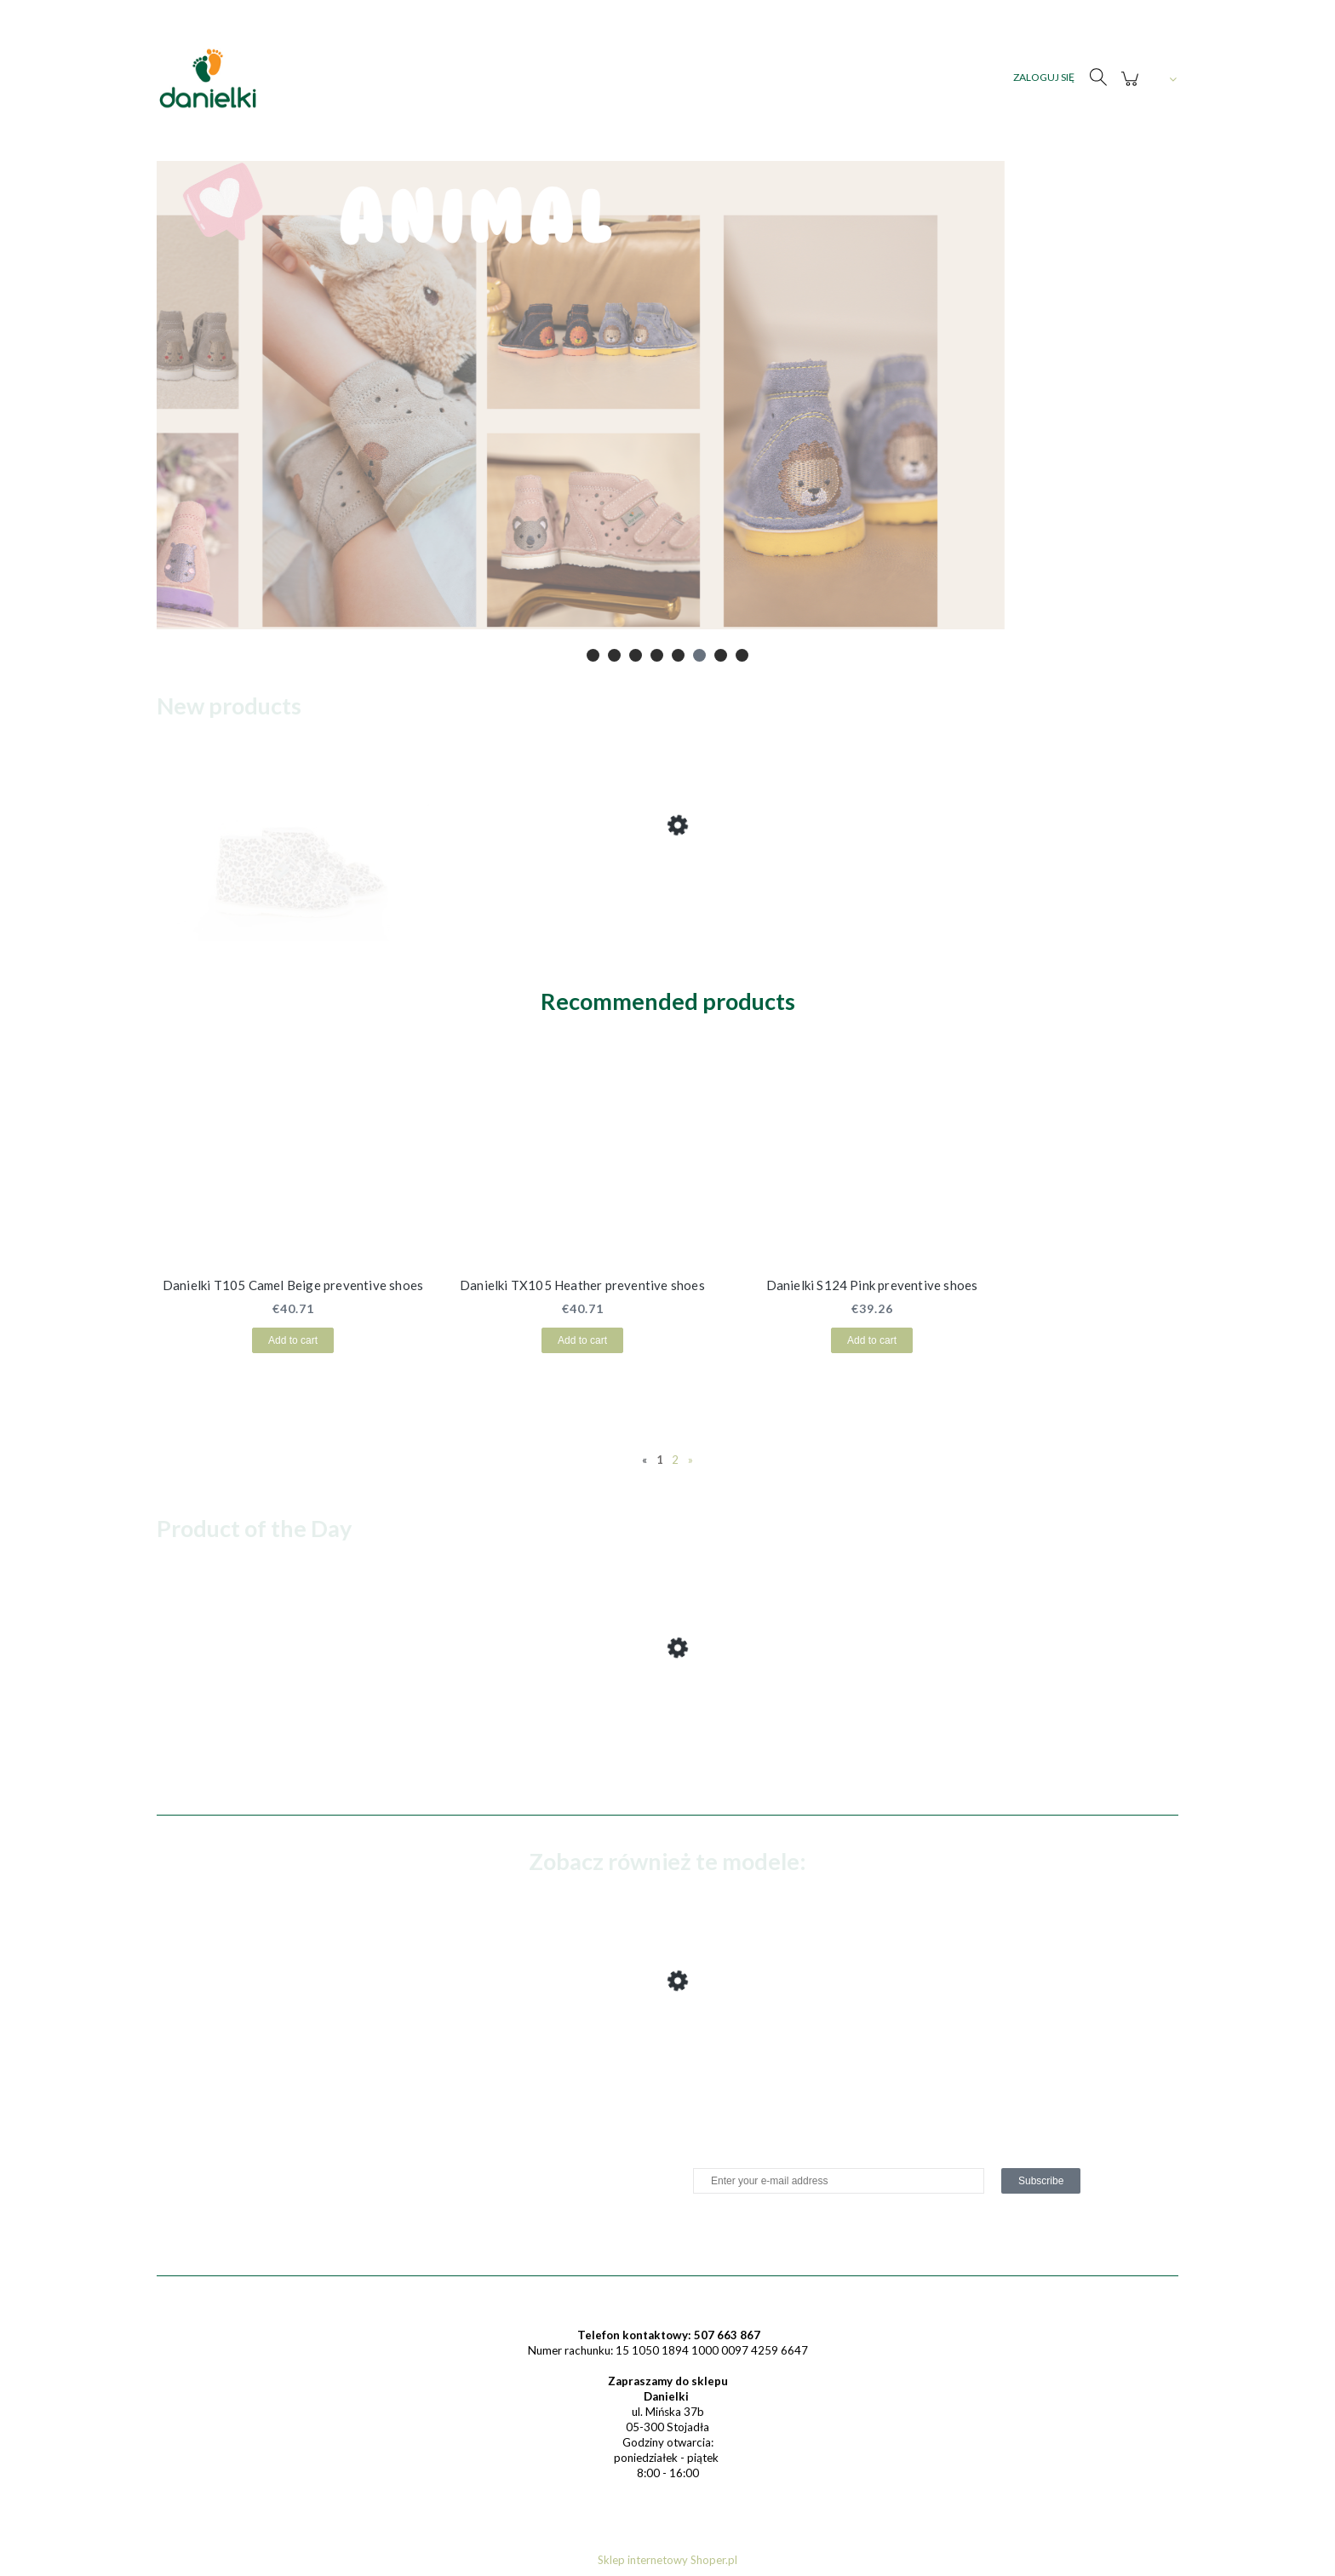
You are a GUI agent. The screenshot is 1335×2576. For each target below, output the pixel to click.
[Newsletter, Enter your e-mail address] (838, 2181)
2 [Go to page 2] (675, 1459)
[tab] (593, 655)
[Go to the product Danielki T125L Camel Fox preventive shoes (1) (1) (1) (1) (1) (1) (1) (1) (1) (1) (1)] (293, 891)
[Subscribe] (1040, 2181)
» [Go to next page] (690, 1459)
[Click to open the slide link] (667, 413)
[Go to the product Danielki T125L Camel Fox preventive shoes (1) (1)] (293, 2046)
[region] (667, 413)
